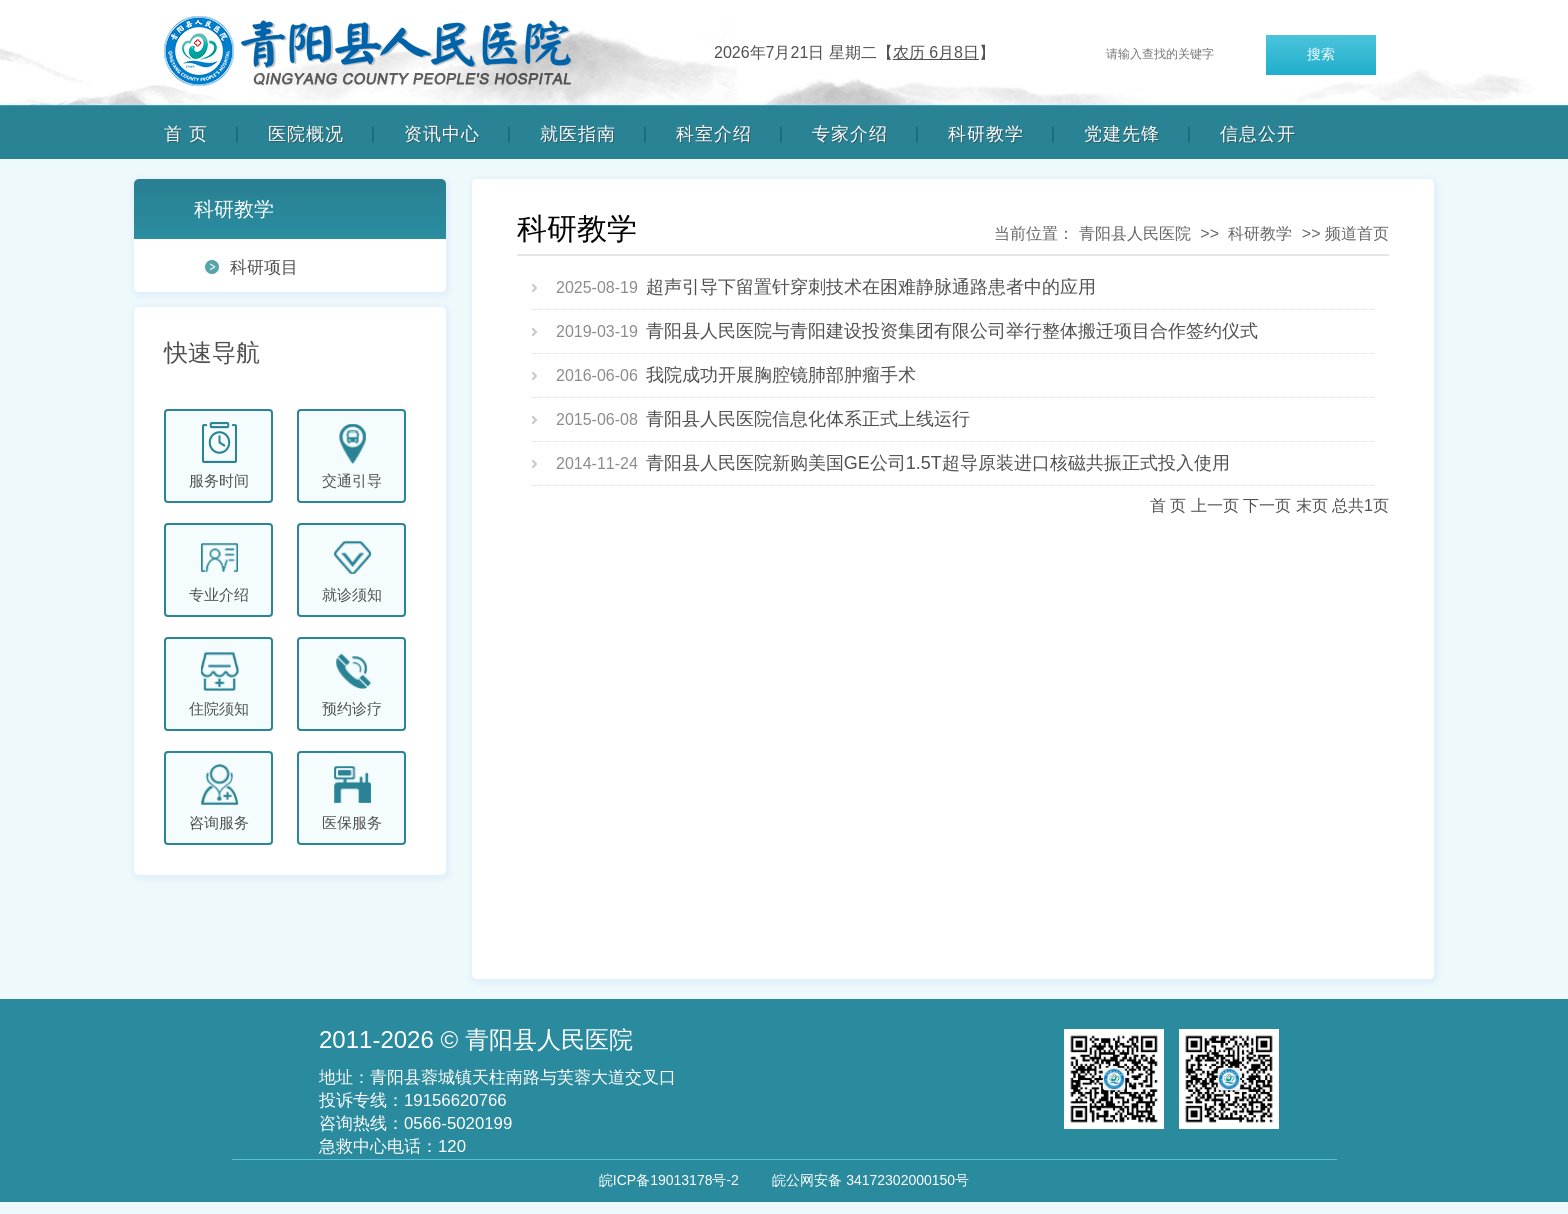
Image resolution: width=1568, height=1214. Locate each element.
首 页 (186, 134)
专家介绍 (850, 134)
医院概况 (306, 134)
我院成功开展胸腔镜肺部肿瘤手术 (781, 375)
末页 (1312, 505)
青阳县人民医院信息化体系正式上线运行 (808, 419)
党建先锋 (1122, 134)
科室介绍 (714, 134)
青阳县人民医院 (1135, 233)
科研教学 (986, 134)
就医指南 (578, 134)
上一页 (1215, 505)
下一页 (1267, 505)
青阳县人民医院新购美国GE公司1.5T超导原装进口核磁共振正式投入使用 (938, 463)
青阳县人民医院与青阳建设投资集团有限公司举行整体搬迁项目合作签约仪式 (952, 331)
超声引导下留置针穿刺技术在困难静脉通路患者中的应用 (871, 287)
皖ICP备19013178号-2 (669, 1180)
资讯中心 (442, 134)
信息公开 (1258, 134)
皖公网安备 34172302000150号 (870, 1180)
